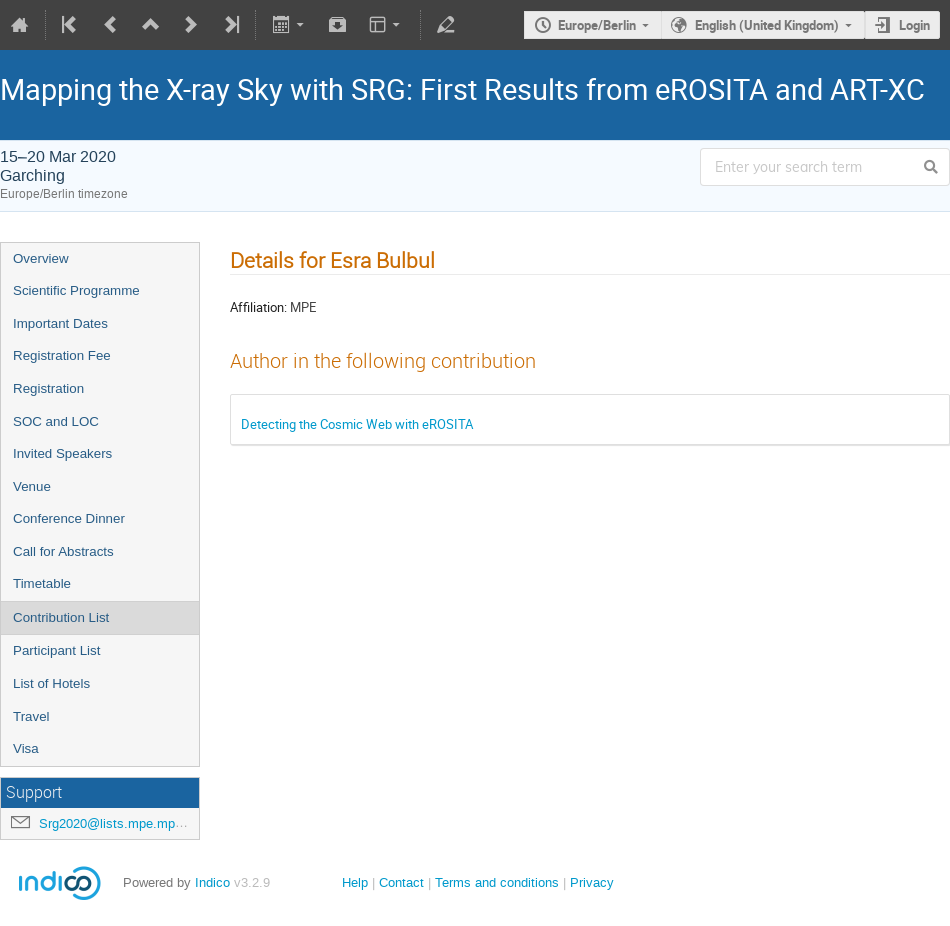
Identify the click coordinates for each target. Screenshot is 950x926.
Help (355, 882)
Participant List (56, 650)
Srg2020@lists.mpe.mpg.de (119, 823)
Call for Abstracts (63, 551)
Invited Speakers (62, 453)
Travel (31, 716)
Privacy (592, 882)
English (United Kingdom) (767, 25)
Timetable (42, 583)
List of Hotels (51, 683)
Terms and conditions (497, 882)
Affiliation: (258, 307)
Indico (212, 882)
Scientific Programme (76, 290)
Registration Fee (62, 355)
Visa (26, 748)
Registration (48, 388)
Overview (41, 258)
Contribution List (61, 617)
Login (914, 25)
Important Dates (60, 323)
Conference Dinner (69, 518)
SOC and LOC (56, 421)
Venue (32, 486)
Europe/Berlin (597, 25)
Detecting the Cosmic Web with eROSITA (357, 424)
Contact (401, 882)
